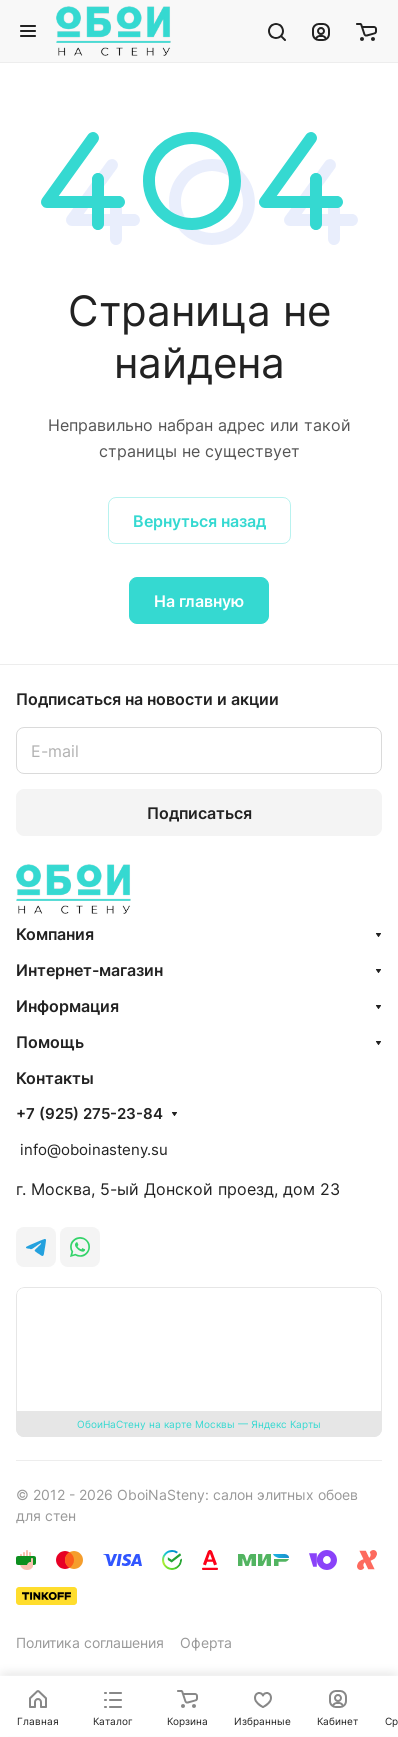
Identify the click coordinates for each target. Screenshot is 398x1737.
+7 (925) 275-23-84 (89, 1114)
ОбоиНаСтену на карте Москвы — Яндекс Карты (199, 1424)
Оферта (206, 1642)
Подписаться (199, 813)
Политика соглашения (90, 1642)
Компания (55, 934)
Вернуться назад (199, 521)
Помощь (50, 1042)
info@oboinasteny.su (92, 1149)
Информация (67, 1006)
